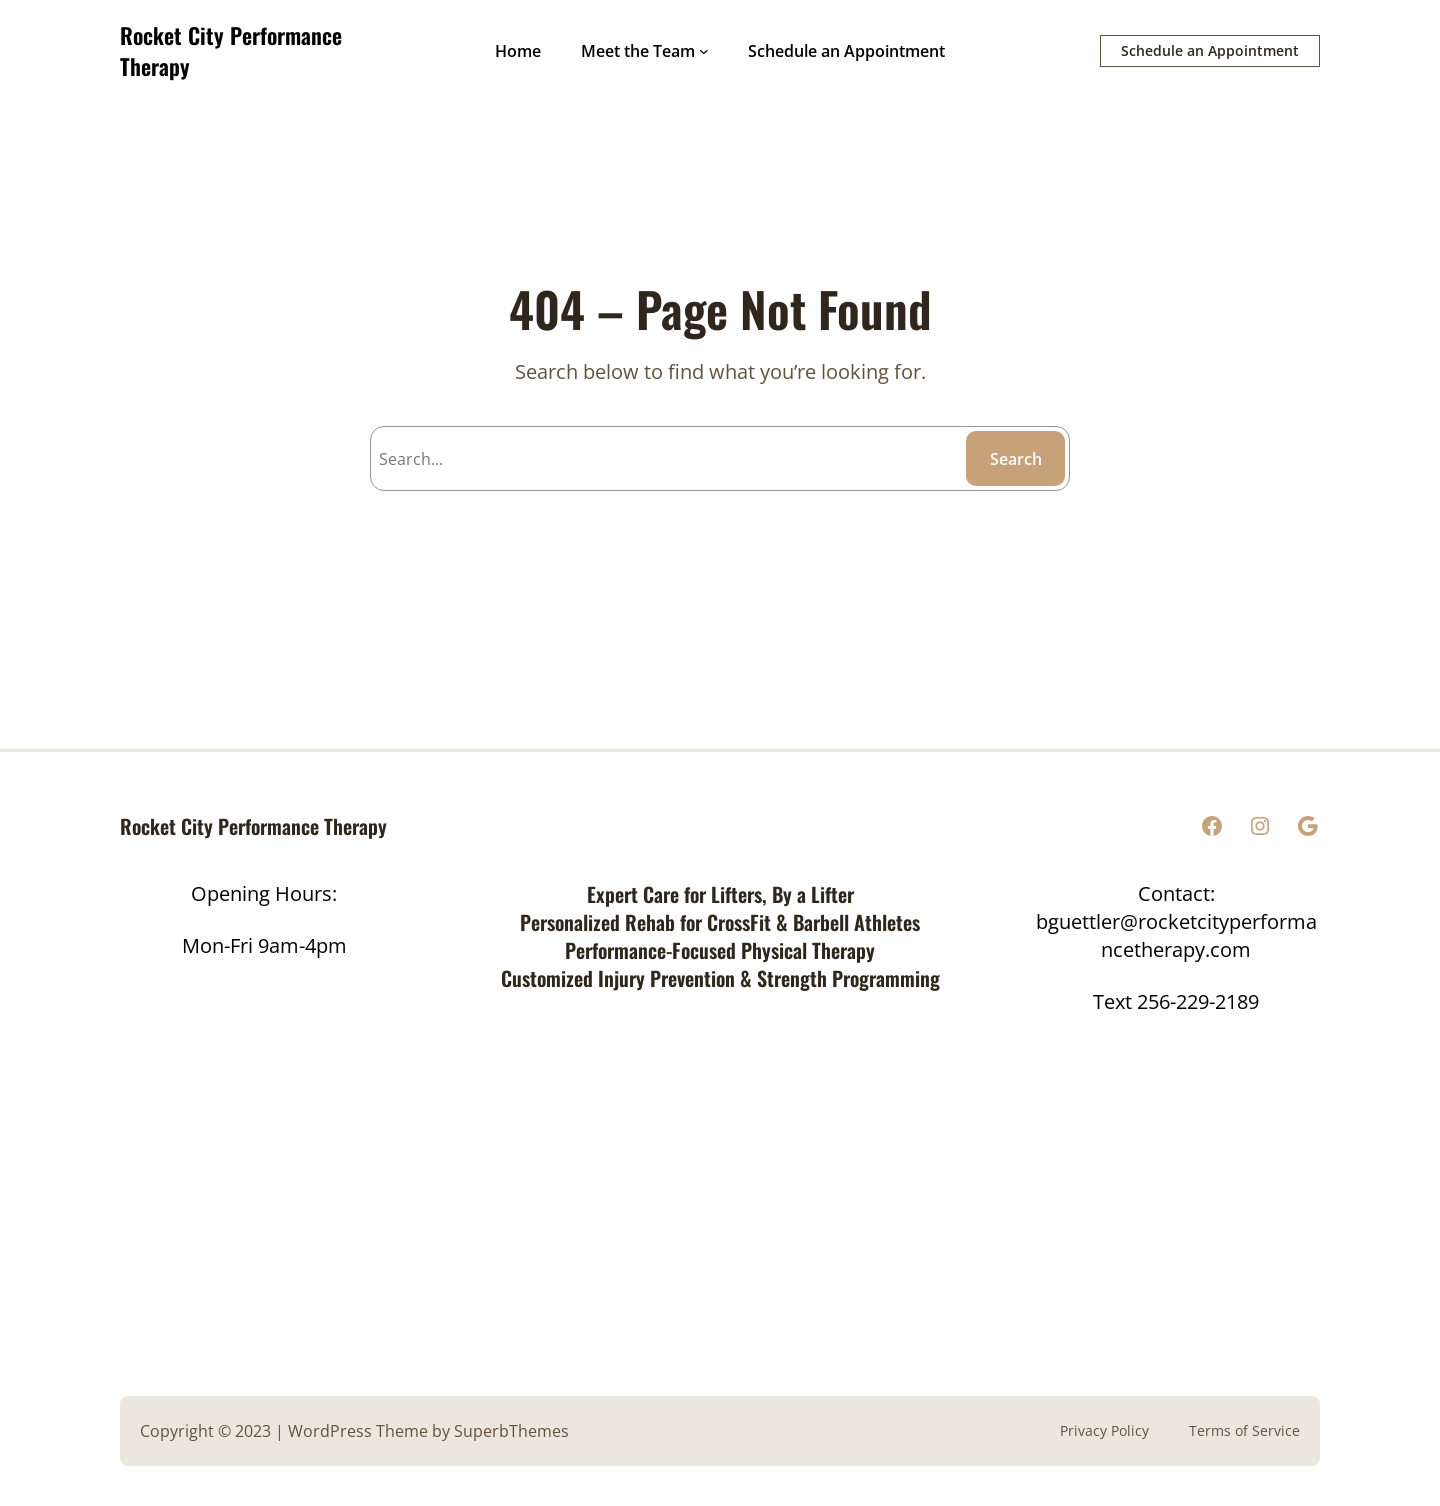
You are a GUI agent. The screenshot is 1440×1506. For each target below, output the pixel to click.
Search (1016, 459)
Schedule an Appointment (1210, 50)
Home (518, 51)
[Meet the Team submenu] (704, 51)
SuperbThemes (511, 1431)
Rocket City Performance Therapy (231, 50)
